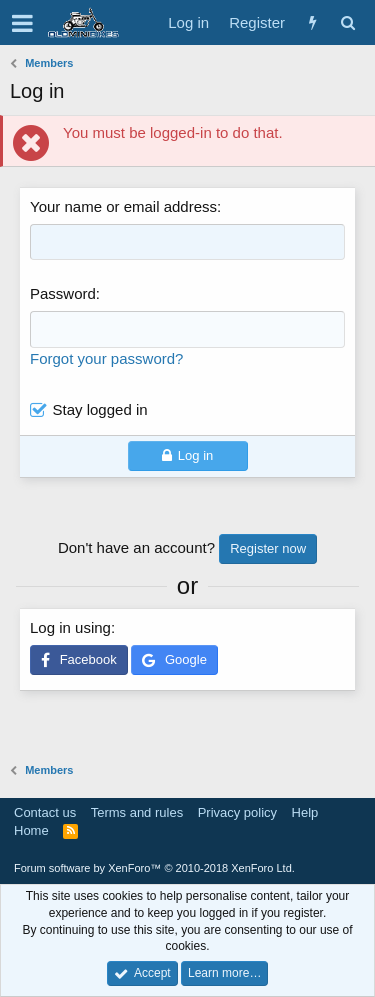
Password (63, 293)
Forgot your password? (106, 358)
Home (31, 830)
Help (305, 812)
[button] (22, 23)
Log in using (70, 627)
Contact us (45, 812)
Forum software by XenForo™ (154, 868)
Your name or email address (123, 206)
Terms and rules (137, 812)
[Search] (347, 22)
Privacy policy (237, 812)
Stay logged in (100, 409)
